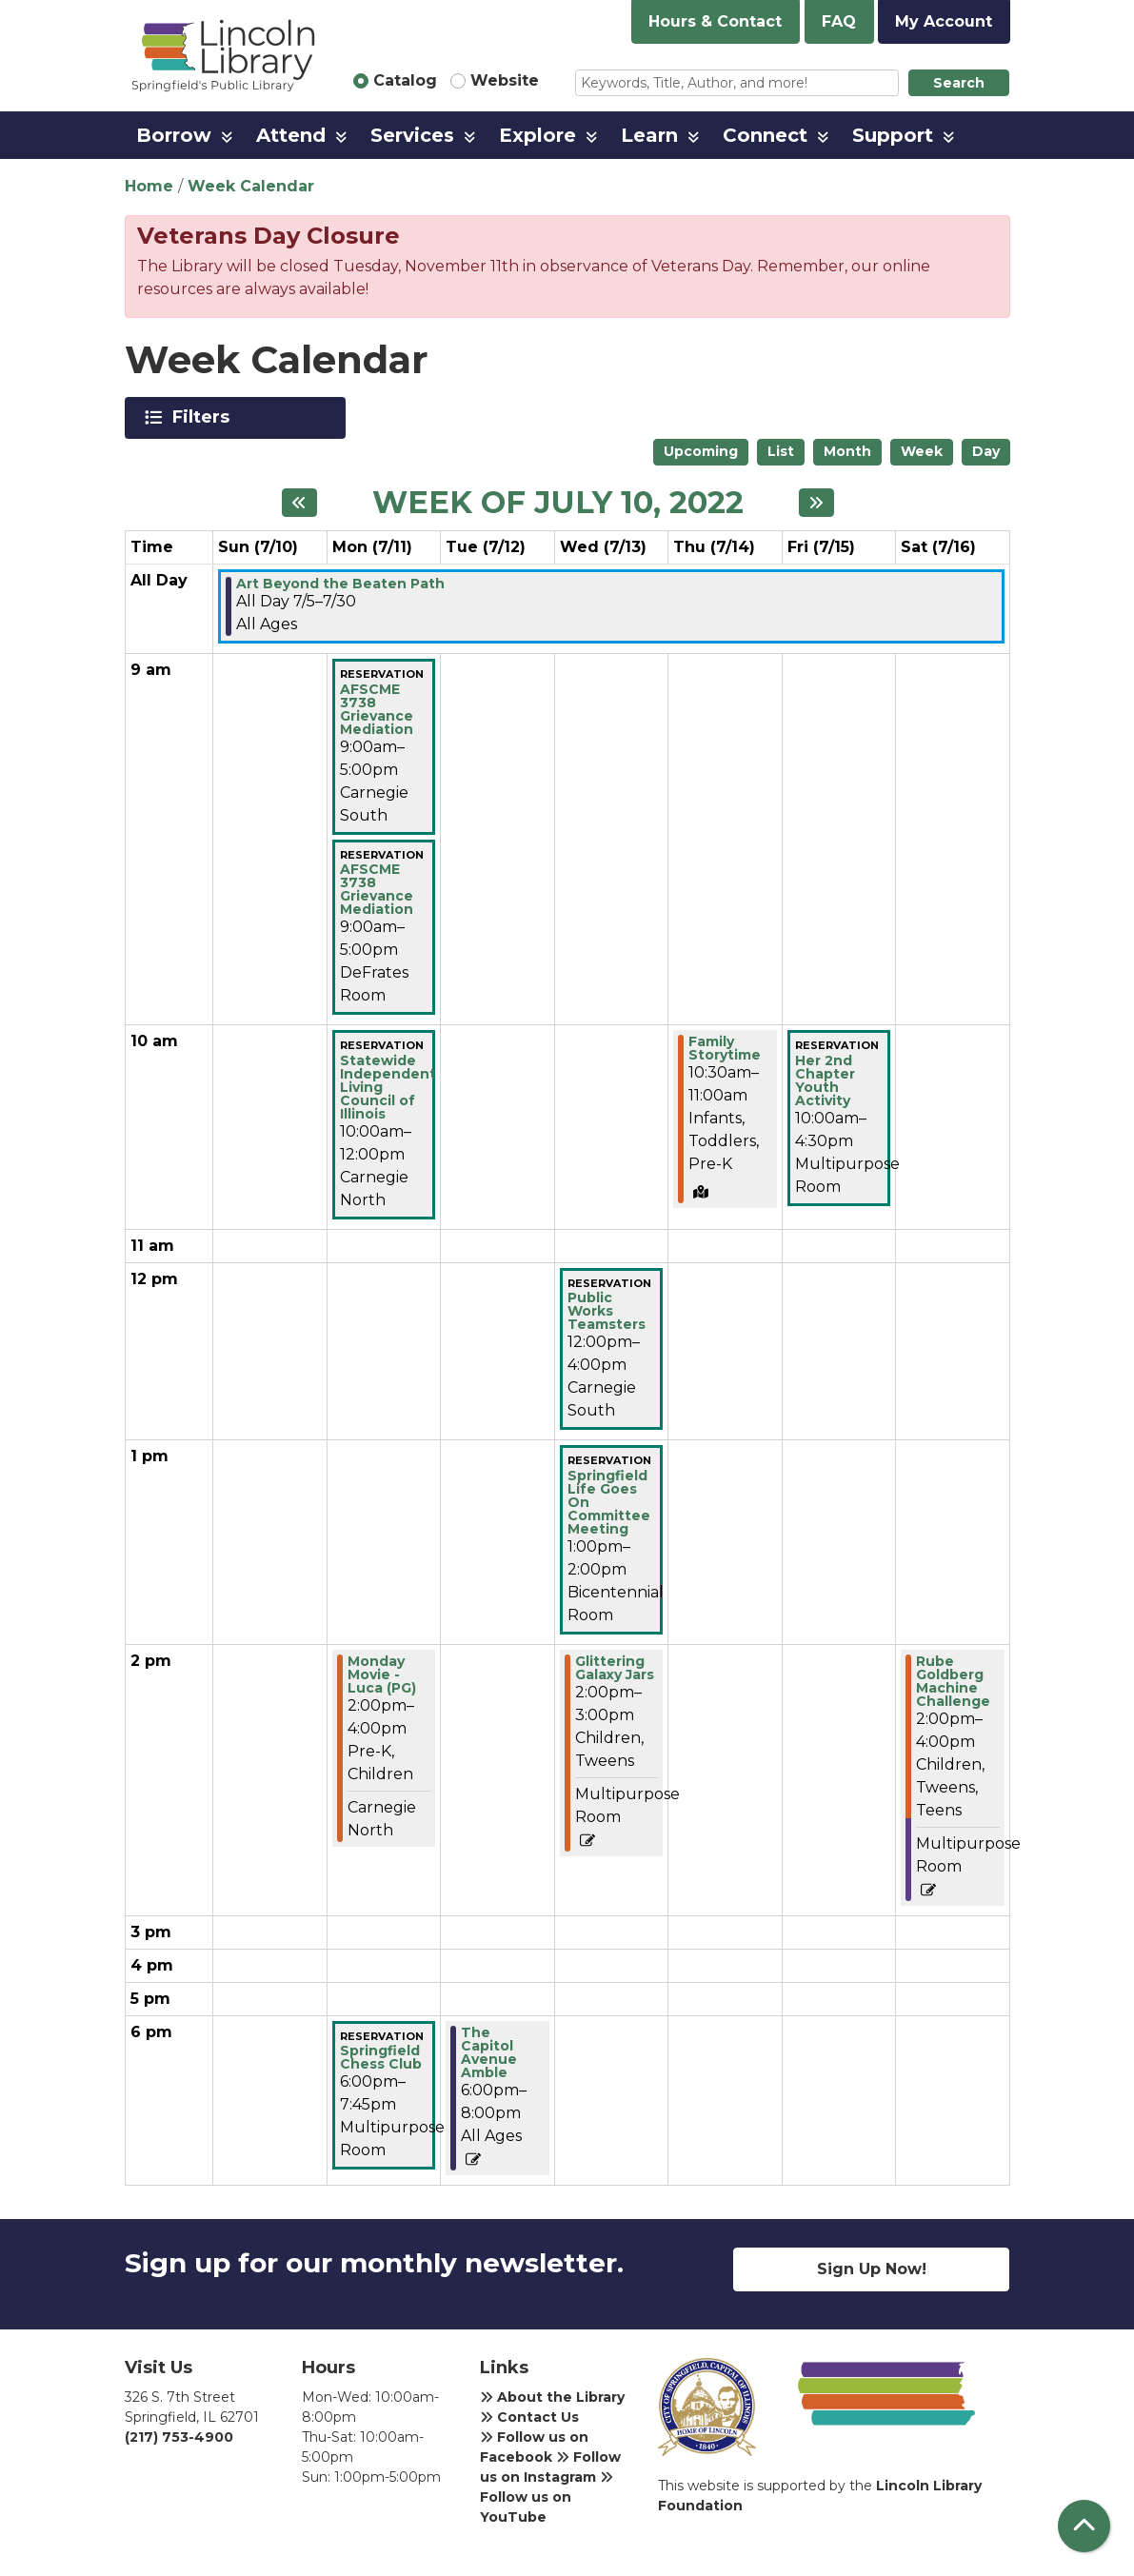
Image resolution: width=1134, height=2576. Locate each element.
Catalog (405, 80)
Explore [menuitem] (537, 135)
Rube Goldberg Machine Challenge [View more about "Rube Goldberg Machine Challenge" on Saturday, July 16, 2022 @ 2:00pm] (953, 1681)
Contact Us (529, 2417)
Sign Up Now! (871, 2269)
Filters (204, 416)
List (780, 451)
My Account (943, 21)
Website (504, 80)
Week (922, 451)
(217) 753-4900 (179, 2437)
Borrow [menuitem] (173, 135)
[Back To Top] (1084, 2526)
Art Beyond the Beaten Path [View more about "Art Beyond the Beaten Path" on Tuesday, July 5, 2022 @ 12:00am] (340, 583)
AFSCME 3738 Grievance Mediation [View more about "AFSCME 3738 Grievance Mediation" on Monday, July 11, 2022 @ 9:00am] (376, 709)
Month (847, 451)
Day (986, 451)
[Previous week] (299, 502)
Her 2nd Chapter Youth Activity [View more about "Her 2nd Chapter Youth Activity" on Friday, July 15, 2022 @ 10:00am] (825, 1080)
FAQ (839, 21)
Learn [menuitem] (649, 135)
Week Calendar (251, 186)
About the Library (552, 2397)
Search (959, 82)
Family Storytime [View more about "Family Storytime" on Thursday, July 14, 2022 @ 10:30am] (724, 1048)
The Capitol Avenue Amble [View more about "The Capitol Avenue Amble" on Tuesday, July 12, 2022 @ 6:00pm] (489, 2052)
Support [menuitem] (892, 135)
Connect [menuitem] (765, 135)
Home (149, 186)
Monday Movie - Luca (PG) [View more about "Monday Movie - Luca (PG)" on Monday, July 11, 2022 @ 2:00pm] (382, 1674)
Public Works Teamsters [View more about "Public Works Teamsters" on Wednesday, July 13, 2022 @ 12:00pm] (606, 1311)
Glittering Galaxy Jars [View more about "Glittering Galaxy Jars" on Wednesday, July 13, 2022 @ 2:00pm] (614, 1668)
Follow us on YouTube (546, 2498)
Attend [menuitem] (291, 135)
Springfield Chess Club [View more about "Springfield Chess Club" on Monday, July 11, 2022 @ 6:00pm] (381, 2057)
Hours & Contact (715, 21)
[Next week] (816, 502)
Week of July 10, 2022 (558, 503)
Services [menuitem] (412, 135)
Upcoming (701, 451)
